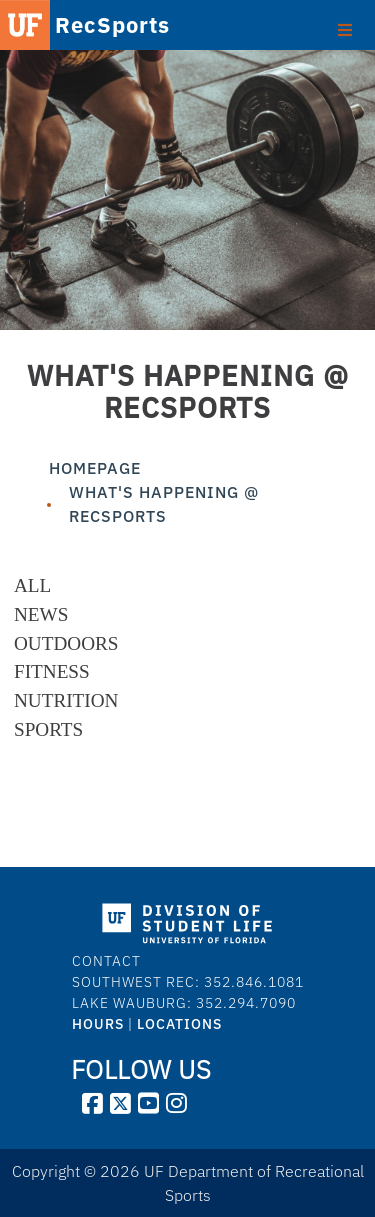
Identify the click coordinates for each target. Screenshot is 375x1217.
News (41, 614)
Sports (48, 729)
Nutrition (66, 700)
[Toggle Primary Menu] (344, 28)
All (32, 585)
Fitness (52, 671)
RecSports (83, 25)
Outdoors (66, 643)
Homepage (95, 468)
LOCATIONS (179, 1024)
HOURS (98, 1024)
